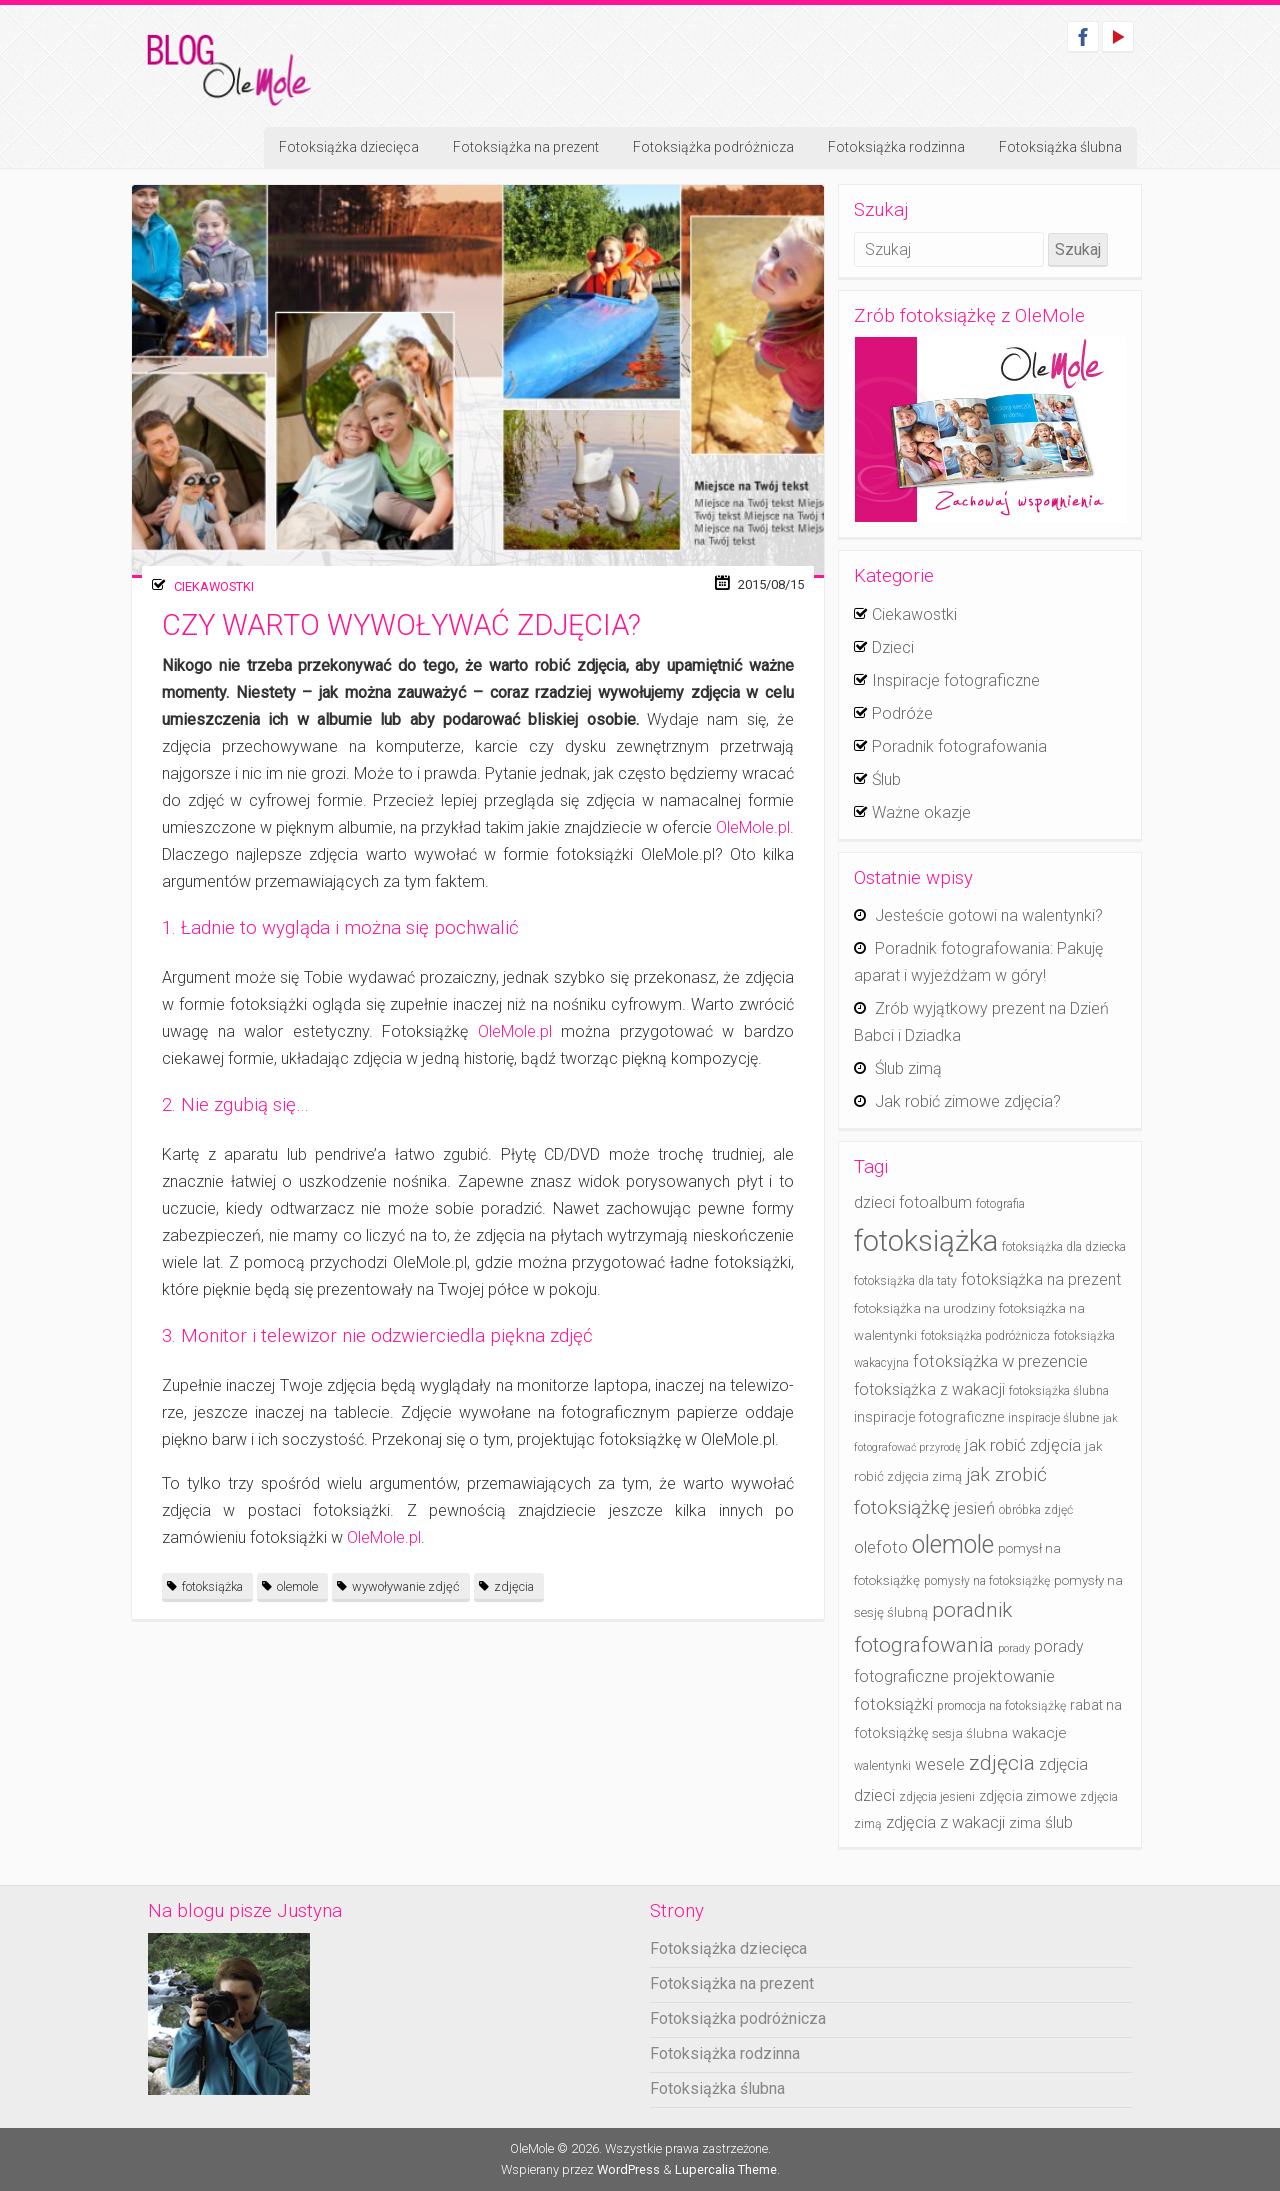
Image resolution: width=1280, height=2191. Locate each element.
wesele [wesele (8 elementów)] (940, 1764)
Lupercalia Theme (726, 2169)
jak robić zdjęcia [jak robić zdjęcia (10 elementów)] (1023, 1445)
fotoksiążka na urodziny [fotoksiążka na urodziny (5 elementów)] (924, 1308)
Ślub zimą (908, 1068)
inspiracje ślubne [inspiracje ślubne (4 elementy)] (1053, 1418)
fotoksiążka (212, 1586)
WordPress (628, 2169)
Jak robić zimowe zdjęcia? (968, 1101)
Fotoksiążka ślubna (1060, 147)
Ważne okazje (921, 812)
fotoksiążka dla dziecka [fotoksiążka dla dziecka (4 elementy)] (1064, 1247)
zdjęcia (514, 1586)
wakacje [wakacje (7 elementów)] (1039, 1733)
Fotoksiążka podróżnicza (713, 147)
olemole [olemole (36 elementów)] (953, 1544)
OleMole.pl (753, 827)
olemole (297, 1586)
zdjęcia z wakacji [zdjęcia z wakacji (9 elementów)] (945, 1822)
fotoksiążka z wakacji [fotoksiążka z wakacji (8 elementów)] (929, 1389)
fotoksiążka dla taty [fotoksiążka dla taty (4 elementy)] (905, 1281)
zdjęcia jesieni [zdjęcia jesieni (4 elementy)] (937, 1797)
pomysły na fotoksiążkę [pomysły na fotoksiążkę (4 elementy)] (987, 1581)
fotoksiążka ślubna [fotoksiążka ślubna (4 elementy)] (1059, 1391)
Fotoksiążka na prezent (526, 147)
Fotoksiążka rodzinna (896, 147)
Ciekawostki (214, 586)
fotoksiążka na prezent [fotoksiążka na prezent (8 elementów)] (1041, 1279)
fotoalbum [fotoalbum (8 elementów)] (935, 1202)
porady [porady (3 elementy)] (1014, 1648)
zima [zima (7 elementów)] (1025, 1823)
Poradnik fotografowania (959, 746)
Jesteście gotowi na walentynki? (989, 915)
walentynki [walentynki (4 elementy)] (882, 1766)
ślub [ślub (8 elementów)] (1059, 1822)
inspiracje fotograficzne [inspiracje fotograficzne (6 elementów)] (929, 1417)
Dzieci (893, 647)
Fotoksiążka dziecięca (349, 147)
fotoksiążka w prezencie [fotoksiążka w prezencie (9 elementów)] (1000, 1361)
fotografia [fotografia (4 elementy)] (1000, 1204)
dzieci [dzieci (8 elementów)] (874, 1202)
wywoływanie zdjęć (406, 1586)
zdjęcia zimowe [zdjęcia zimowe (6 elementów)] (1027, 1796)
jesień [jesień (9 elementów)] (974, 1508)
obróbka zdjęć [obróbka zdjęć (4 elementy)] (1036, 1510)
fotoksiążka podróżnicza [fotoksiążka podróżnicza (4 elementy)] (985, 1336)
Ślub (886, 779)
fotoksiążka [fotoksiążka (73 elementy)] (926, 1241)
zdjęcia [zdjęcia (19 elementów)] (1002, 1763)
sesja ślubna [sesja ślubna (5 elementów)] (970, 1733)
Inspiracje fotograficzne (956, 680)
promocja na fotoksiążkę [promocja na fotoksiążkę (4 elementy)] (1001, 1706)
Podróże (902, 713)
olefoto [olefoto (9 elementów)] (881, 1547)
